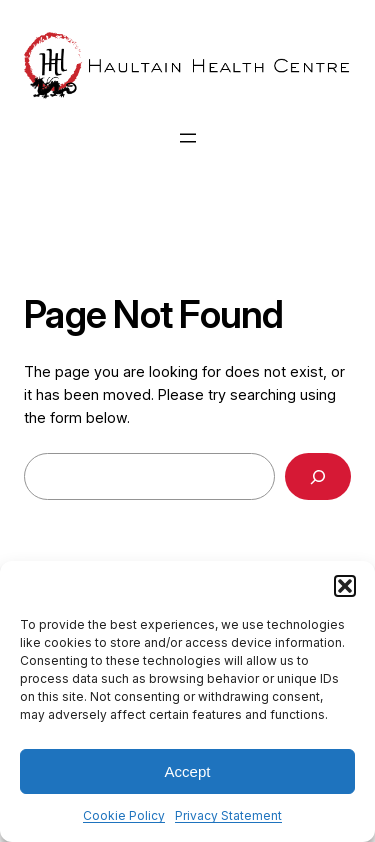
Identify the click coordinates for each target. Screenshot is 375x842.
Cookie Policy (124, 815)
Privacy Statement (228, 815)
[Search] (318, 476)
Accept (188, 771)
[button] (345, 586)
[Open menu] (188, 138)
